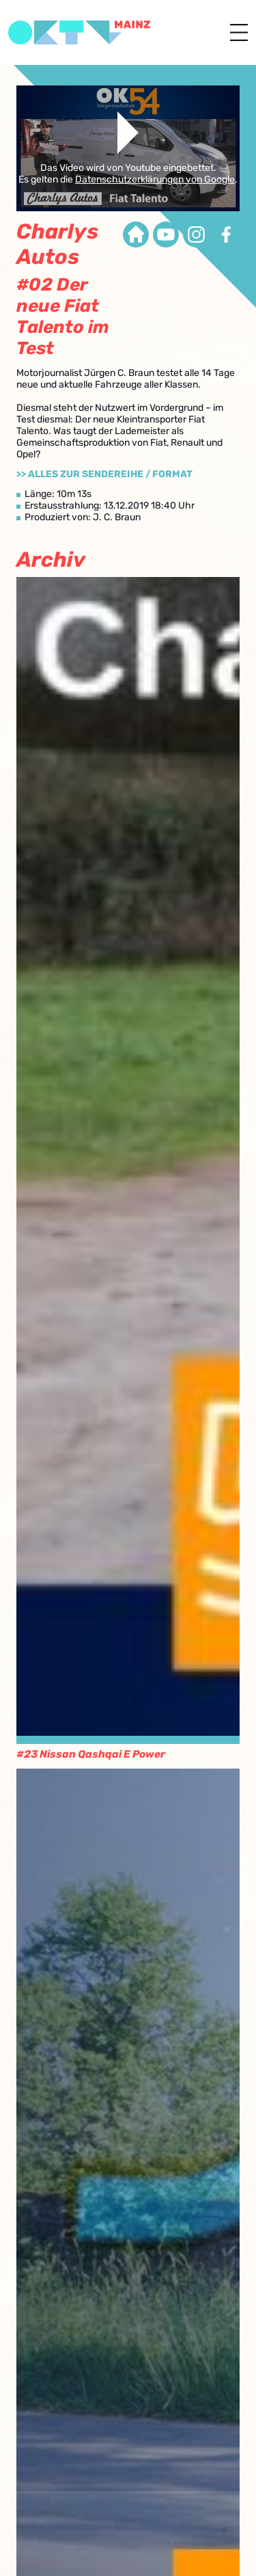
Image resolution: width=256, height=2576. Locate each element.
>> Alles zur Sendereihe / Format (104, 474)
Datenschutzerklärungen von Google (155, 179)
